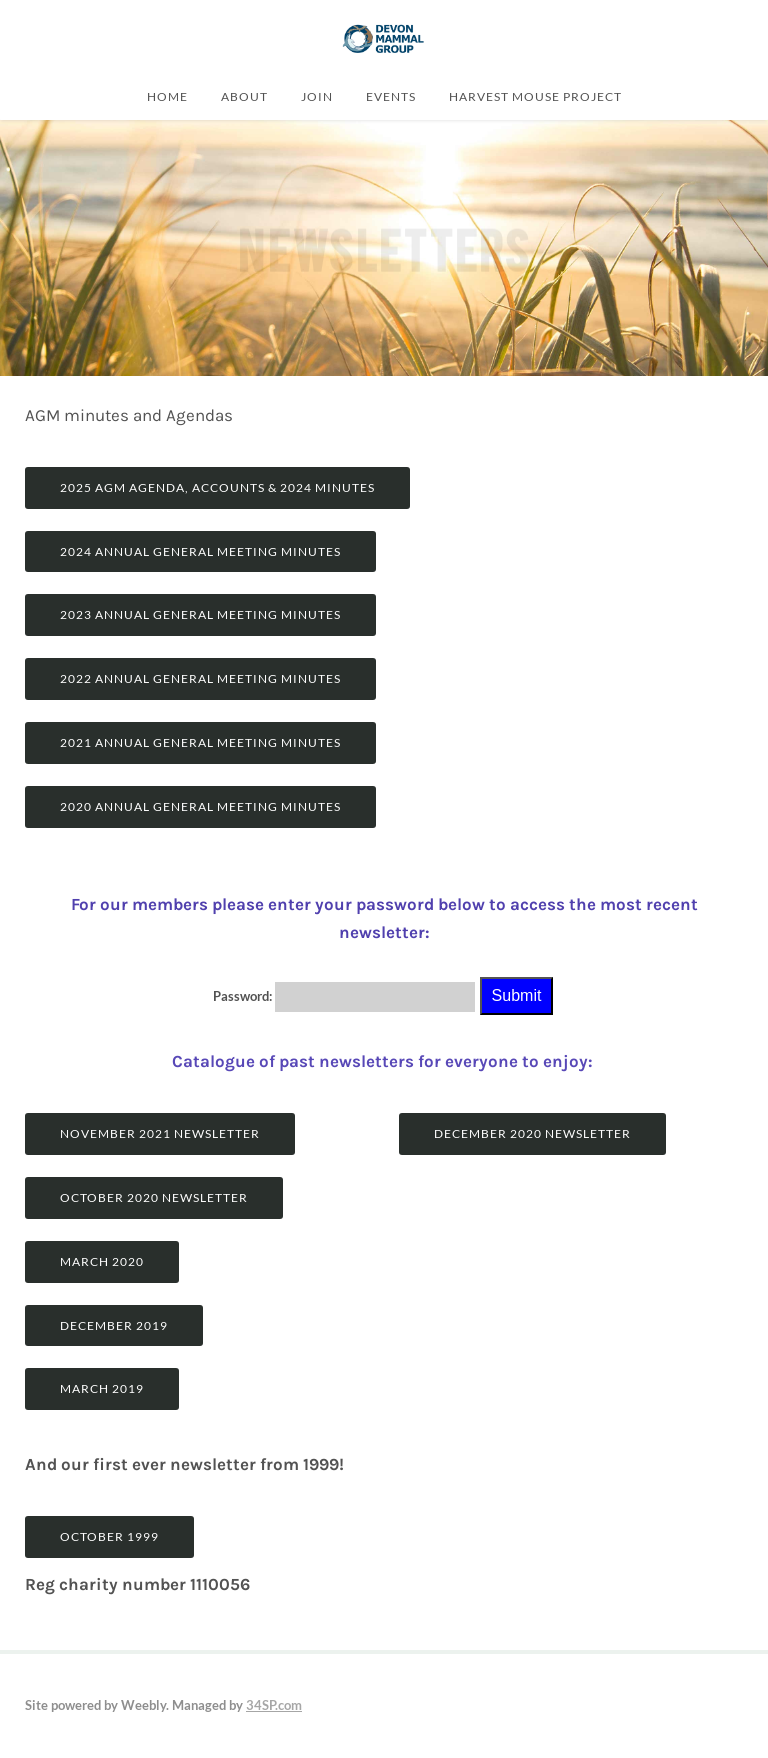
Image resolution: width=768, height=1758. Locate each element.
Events (391, 96)
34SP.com (274, 1705)
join (317, 96)
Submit (517, 995)
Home (167, 96)
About (244, 96)
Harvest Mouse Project (535, 96)
